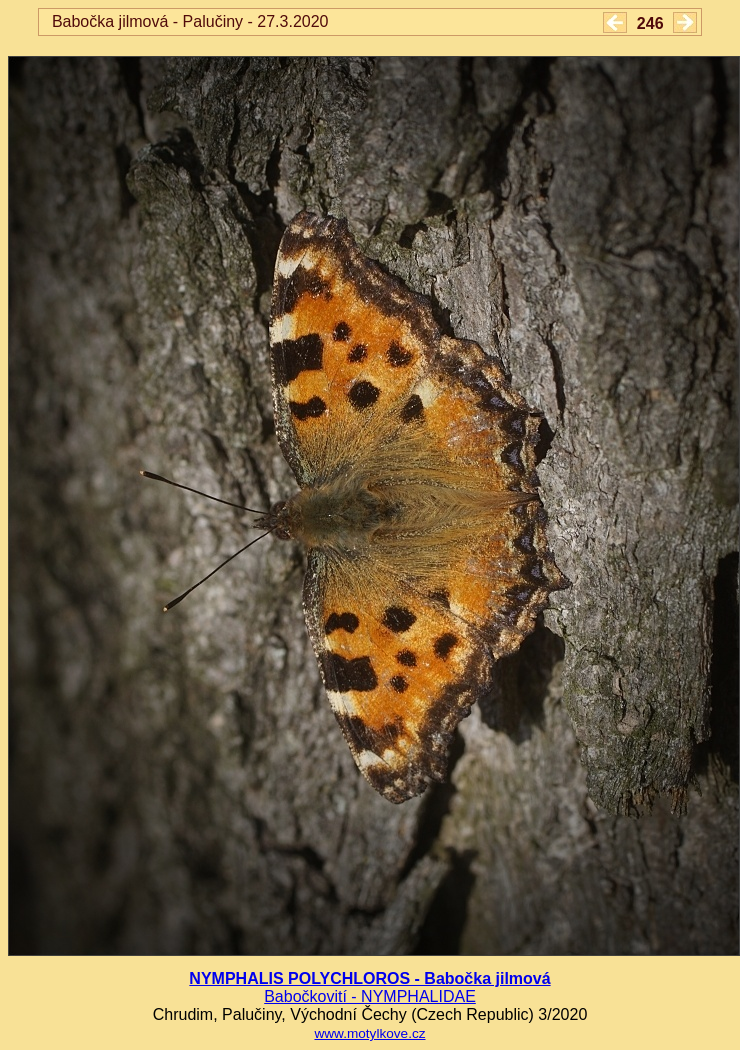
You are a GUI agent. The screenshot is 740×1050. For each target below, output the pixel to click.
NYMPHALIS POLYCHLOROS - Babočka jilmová (369, 978)
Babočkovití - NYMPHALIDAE (370, 996)
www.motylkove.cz (369, 1033)
